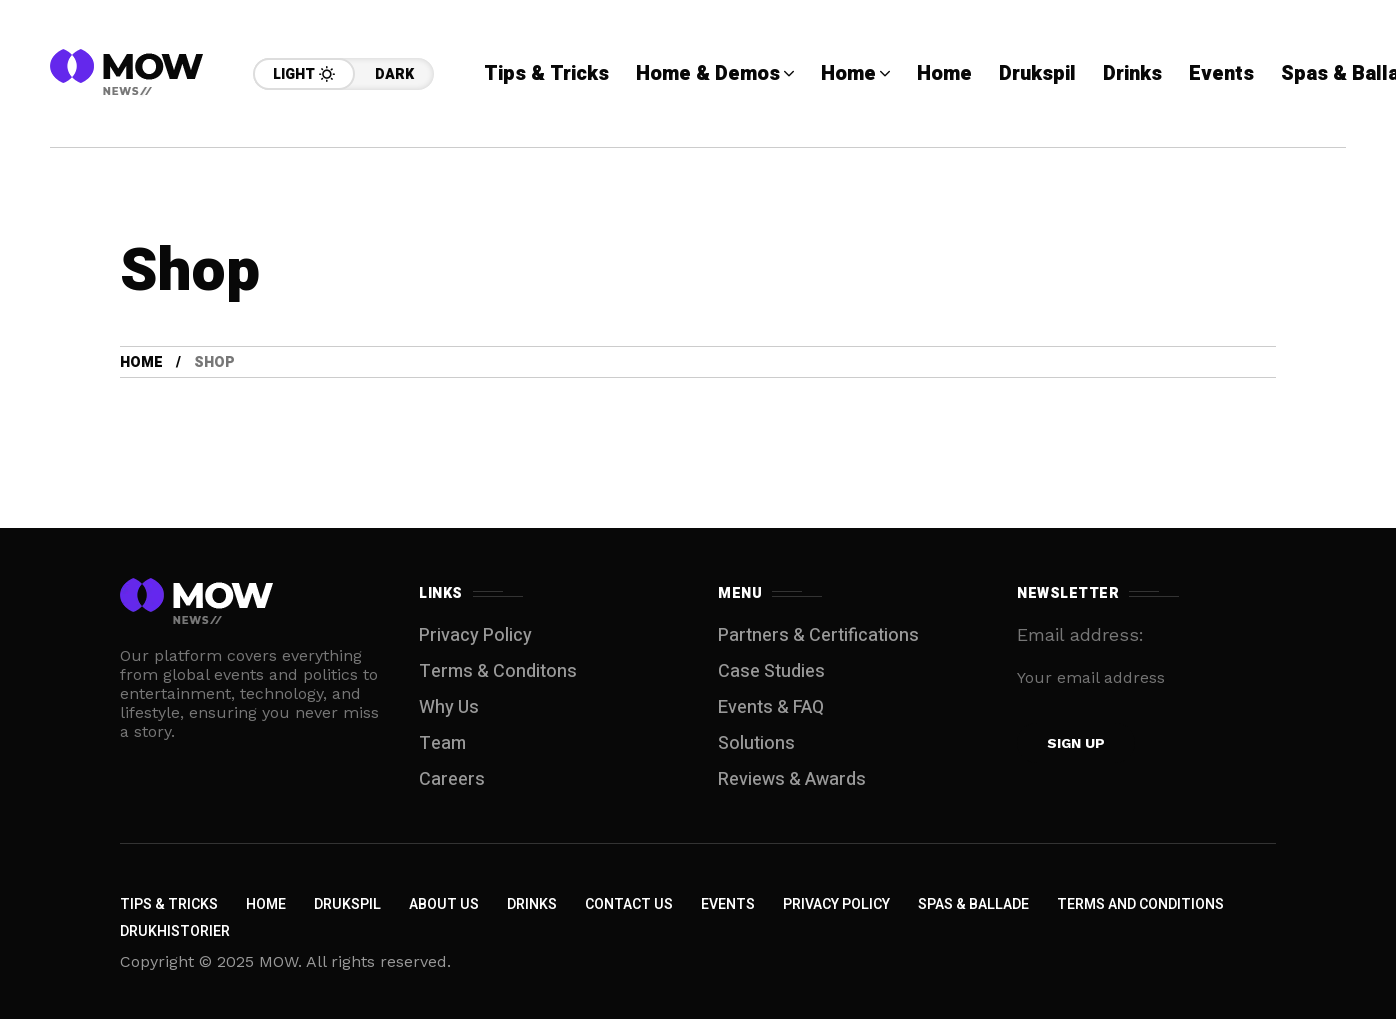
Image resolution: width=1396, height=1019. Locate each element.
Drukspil (347, 904)
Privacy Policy (475, 635)
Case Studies (771, 671)
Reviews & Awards (792, 779)
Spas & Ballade (973, 904)
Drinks (532, 904)
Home (141, 362)
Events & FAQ (771, 707)
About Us (444, 904)
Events (728, 904)
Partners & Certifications (818, 635)
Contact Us (629, 904)
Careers (452, 779)
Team (442, 743)
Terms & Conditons (498, 671)
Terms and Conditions (1140, 904)
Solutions (756, 743)
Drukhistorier (175, 931)
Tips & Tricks (169, 904)
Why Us (449, 707)
